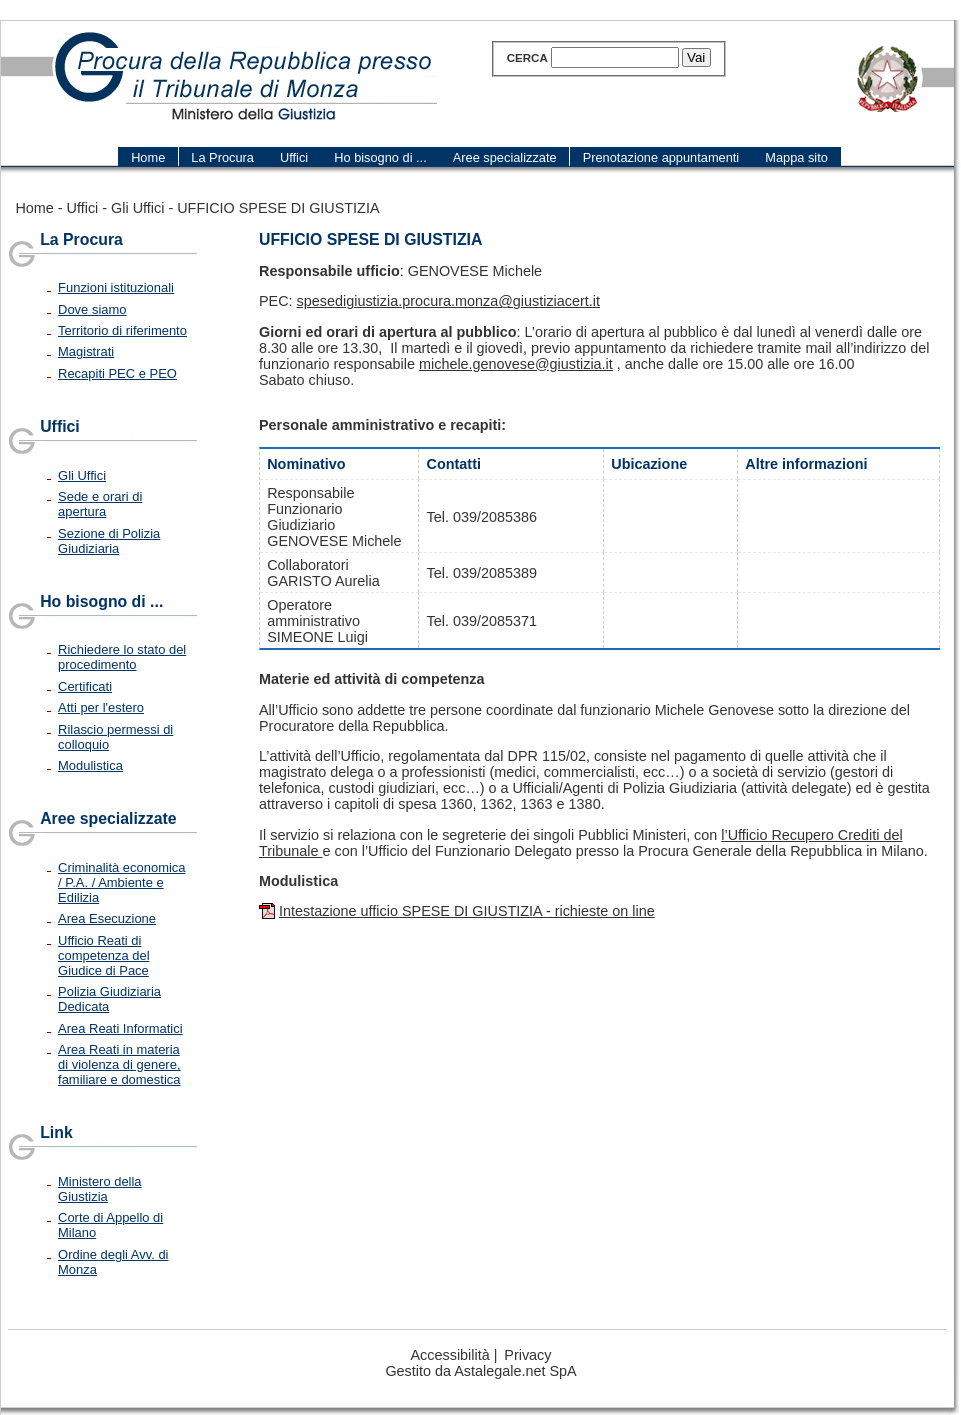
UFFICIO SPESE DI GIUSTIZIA (278, 208)
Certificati (85, 686)
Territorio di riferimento (122, 330)
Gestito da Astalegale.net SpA (480, 1371)
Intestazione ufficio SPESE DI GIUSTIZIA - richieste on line (467, 911)
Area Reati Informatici (120, 1028)
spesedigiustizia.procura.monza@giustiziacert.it (448, 301)
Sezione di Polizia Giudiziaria (109, 541)
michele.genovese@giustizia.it (516, 364)
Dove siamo (92, 309)
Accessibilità (450, 1355)
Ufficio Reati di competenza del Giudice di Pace (103, 955)
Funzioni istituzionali (116, 287)
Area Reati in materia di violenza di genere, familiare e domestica (119, 1064)
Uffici (83, 208)
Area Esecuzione (107, 918)
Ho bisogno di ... (101, 601)
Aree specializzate (108, 818)
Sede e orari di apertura (100, 504)
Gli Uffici (137, 208)
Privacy (527, 1355)
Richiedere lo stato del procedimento (122, 657)
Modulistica (90, 765)
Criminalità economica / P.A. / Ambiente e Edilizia (121, 882)
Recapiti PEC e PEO (117, 373)
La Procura (81, 239)
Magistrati (86, 351)
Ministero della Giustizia (100, 1189)
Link (56, 1132)
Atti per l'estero (101, 707)
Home (34, 208)
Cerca (527, 58)
